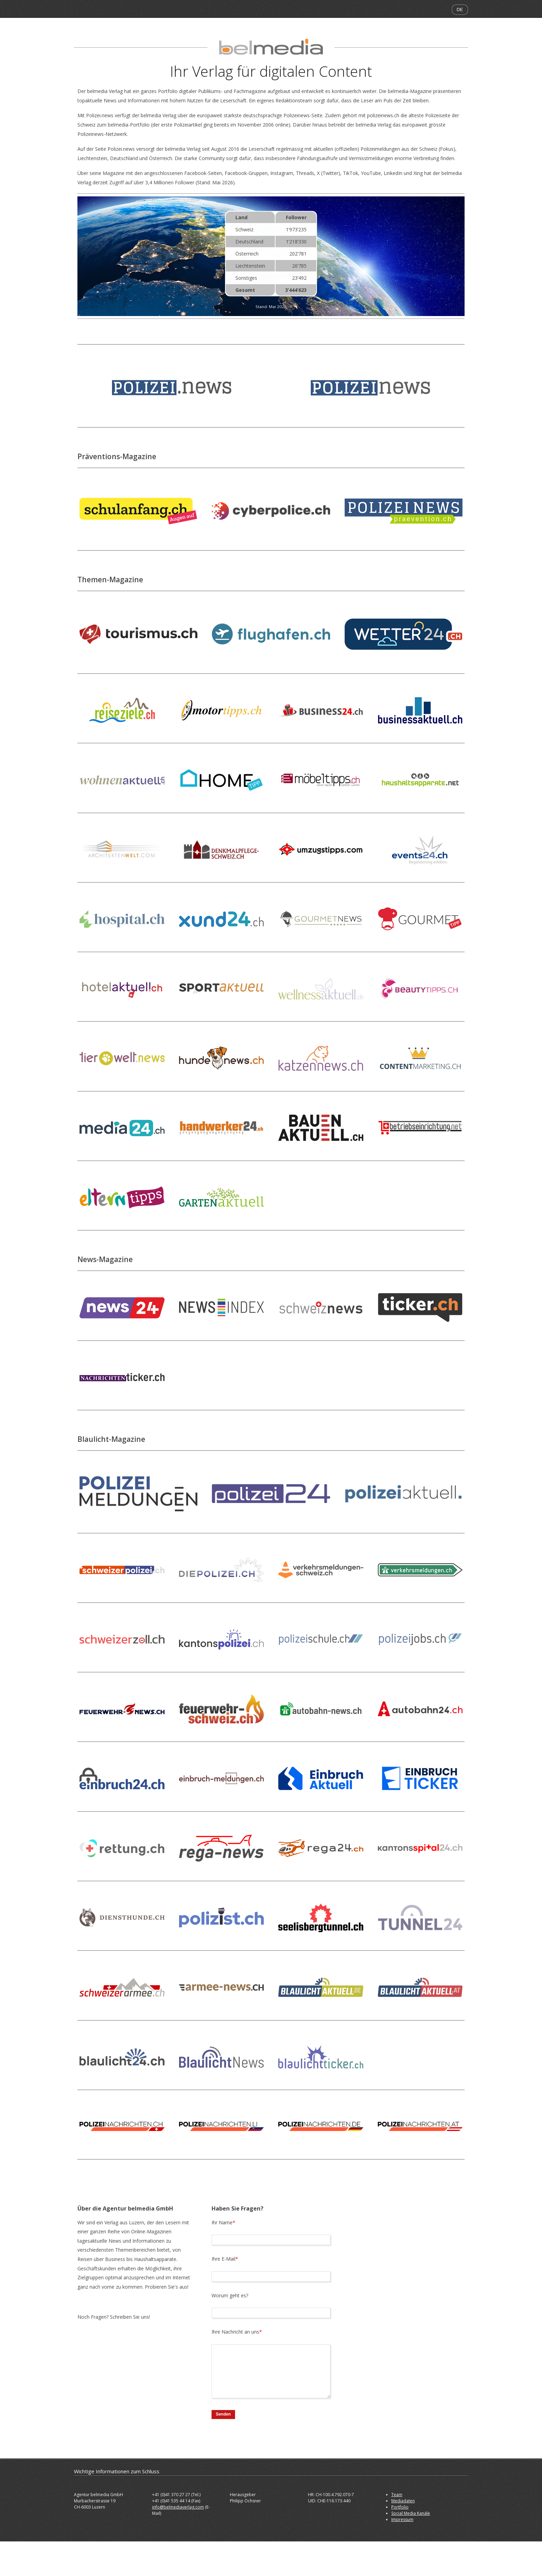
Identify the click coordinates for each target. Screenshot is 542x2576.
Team (396, 2495)
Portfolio (400, 2507)
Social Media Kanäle (410, 2513)
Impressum (402, 2519)
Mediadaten (403, 2501)
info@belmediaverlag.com (178, 2507)
